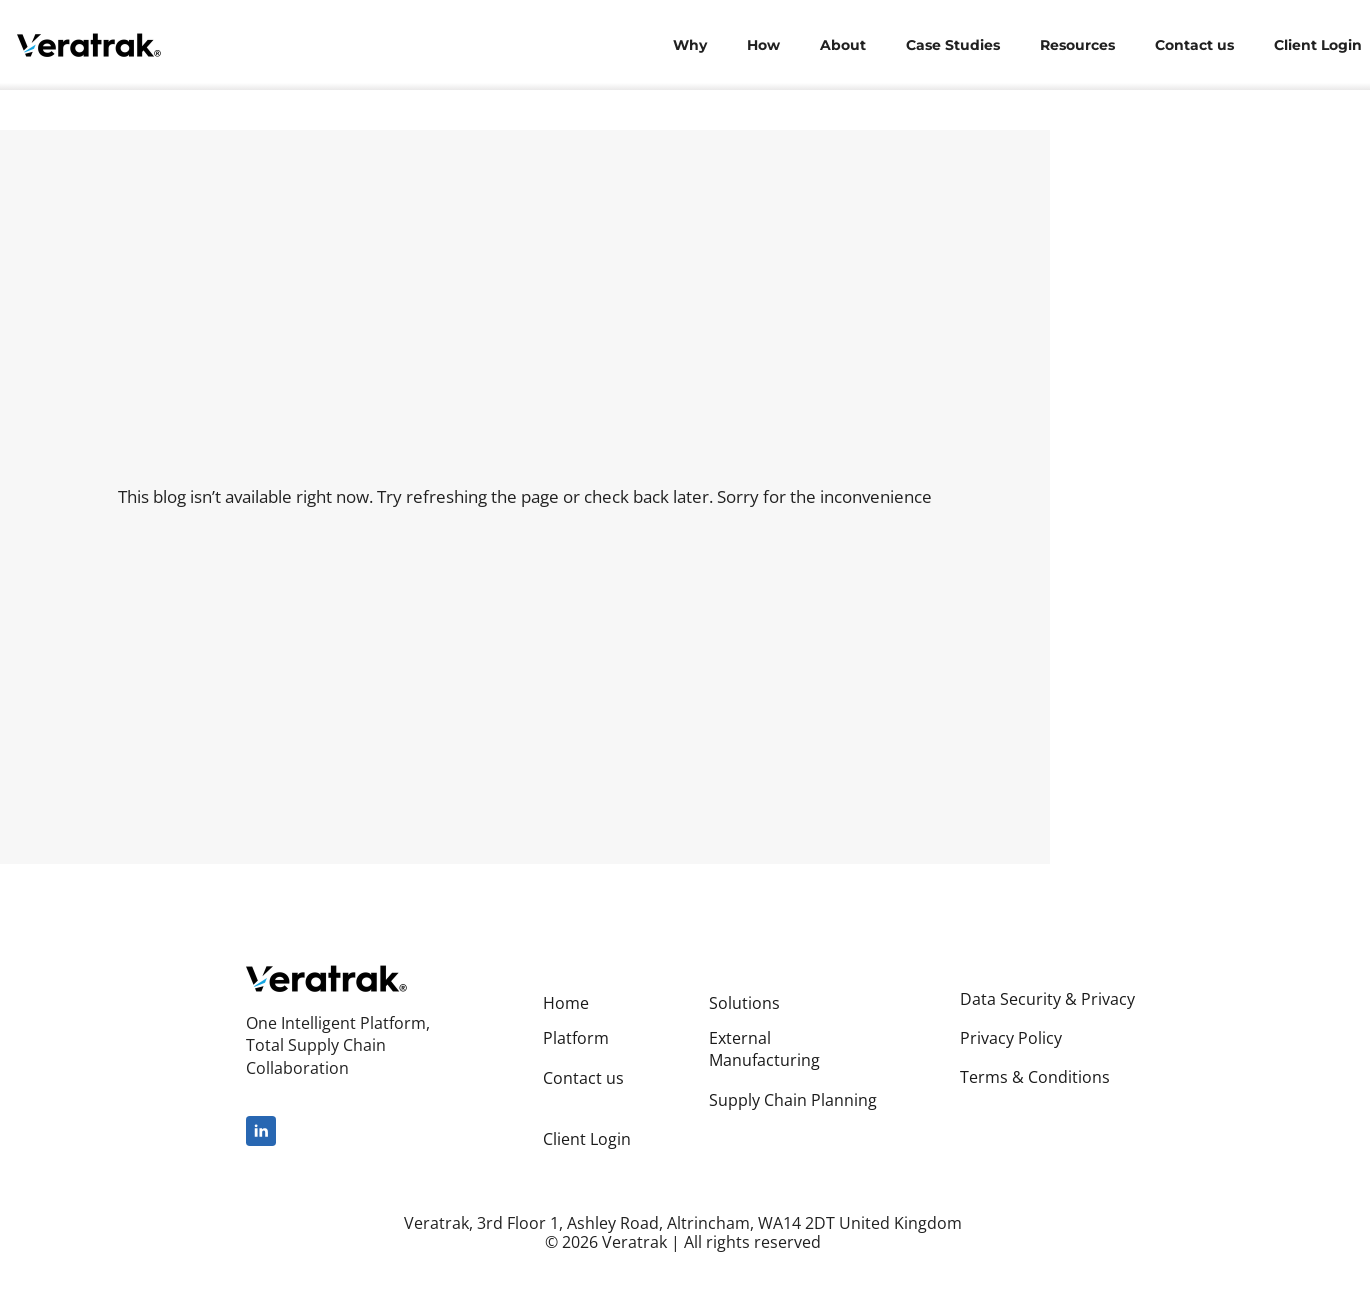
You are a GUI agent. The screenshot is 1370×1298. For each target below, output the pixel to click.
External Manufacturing (764, 1049)
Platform (576, 1038)
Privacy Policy (1011, 1038)
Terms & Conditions (1035, 1077)
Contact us (583, 1078)
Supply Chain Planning (793, 1100)
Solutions (744, 1003)
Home (566, 1003)
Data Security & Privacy (1047, 999)
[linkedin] (261, 1131)
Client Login (587, 1139)
